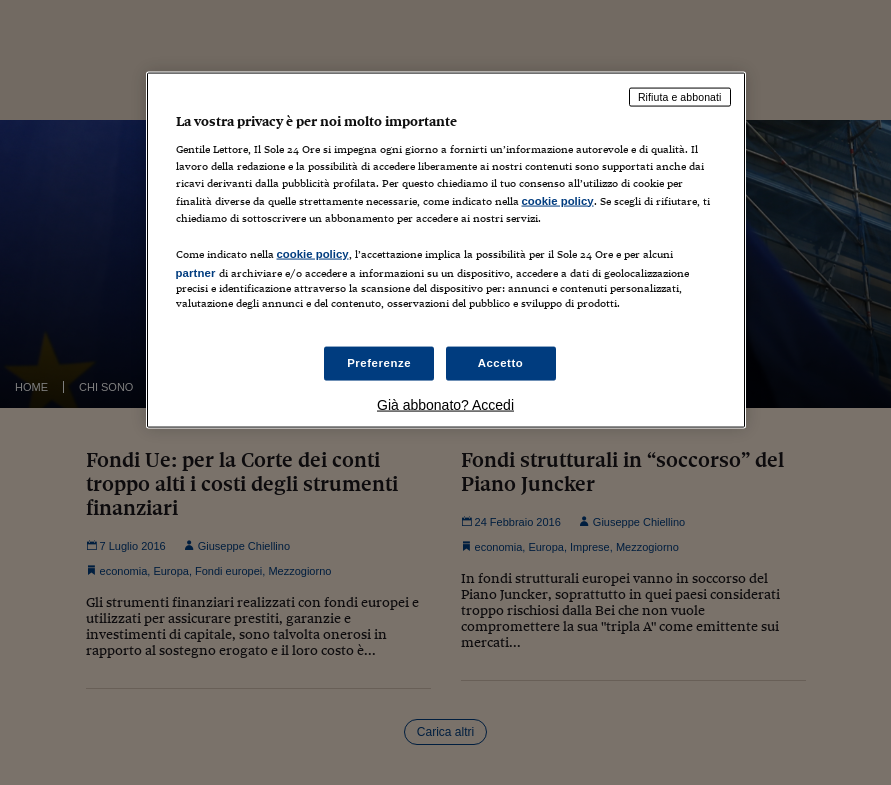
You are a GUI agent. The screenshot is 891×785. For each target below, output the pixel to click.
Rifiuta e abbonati (680, 96)
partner (196, 272)
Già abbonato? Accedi (445, 405)
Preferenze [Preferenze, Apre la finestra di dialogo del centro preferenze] (379, 363)
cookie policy (558, 200)
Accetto (501, 363)
